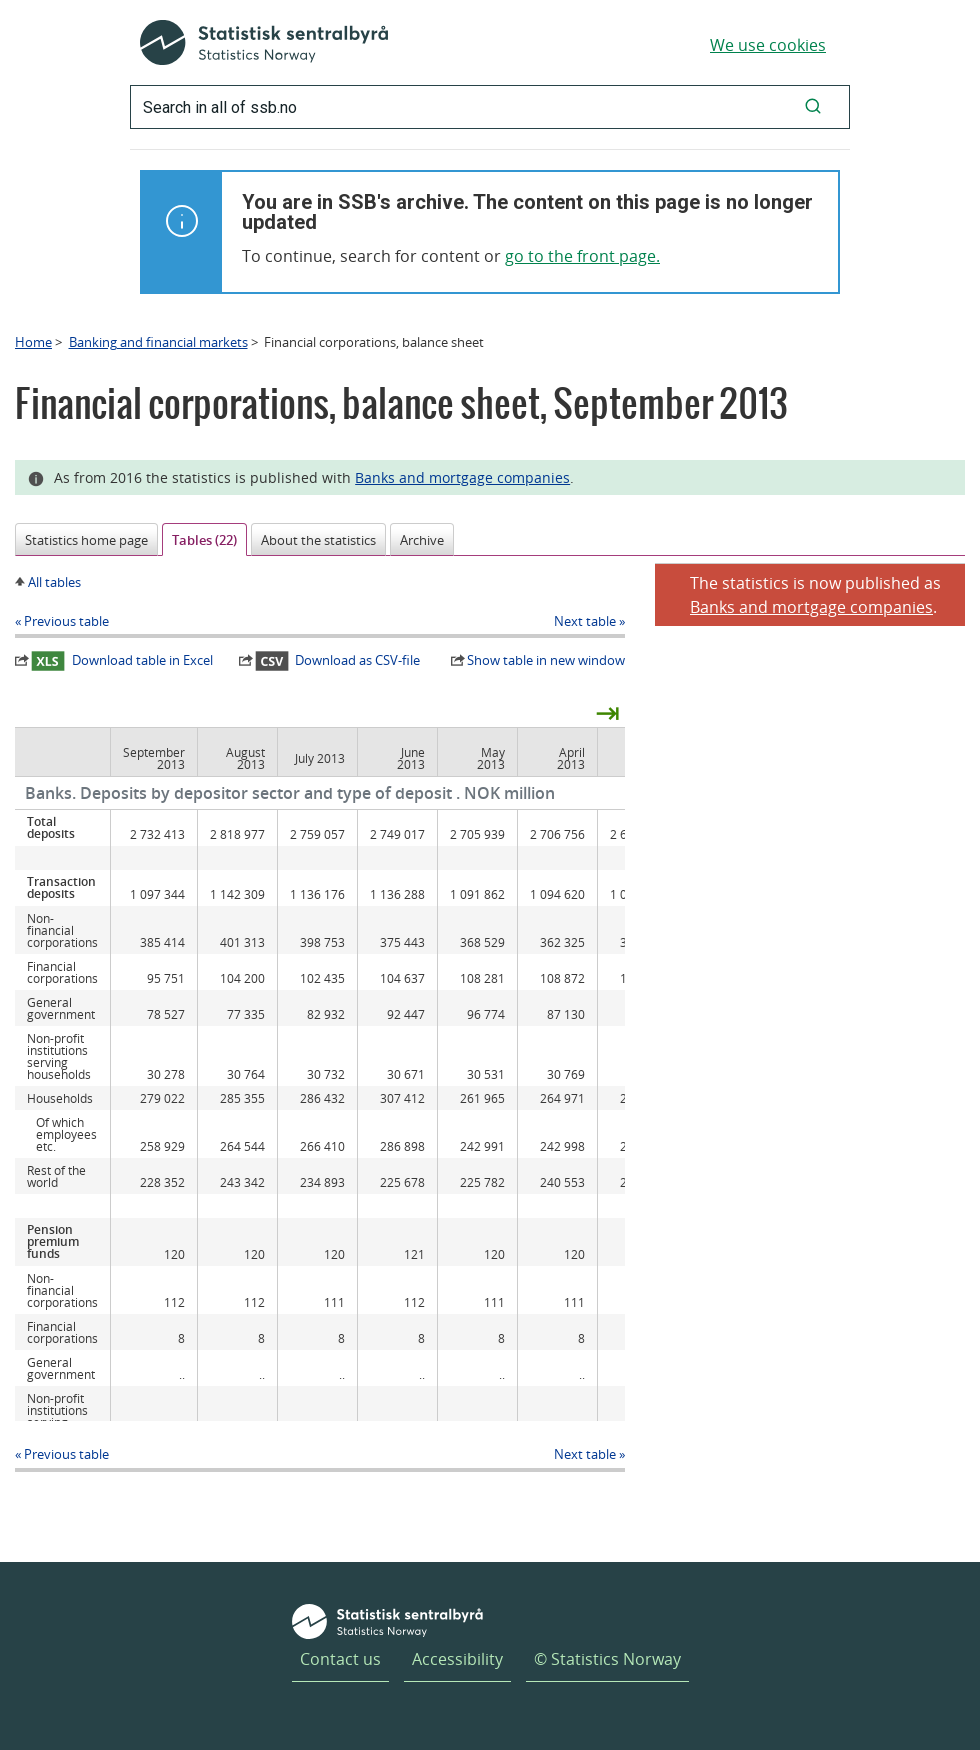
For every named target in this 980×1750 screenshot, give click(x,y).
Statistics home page (86, 540)
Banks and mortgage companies (462, 477)
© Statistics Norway (607, 1659)
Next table (585, 621)
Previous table (66, 621)
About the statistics (318, 540)
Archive (422, 540)
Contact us (340, 1659)
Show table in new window (546, 660)
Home (33, 342)
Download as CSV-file (338, 661)
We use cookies (768, 45)
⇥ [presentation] (607, 712)
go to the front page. (582, 256)
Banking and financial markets (158, 342)
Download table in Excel (122, 661)
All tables (54, 582)
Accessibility (457, 1659)
